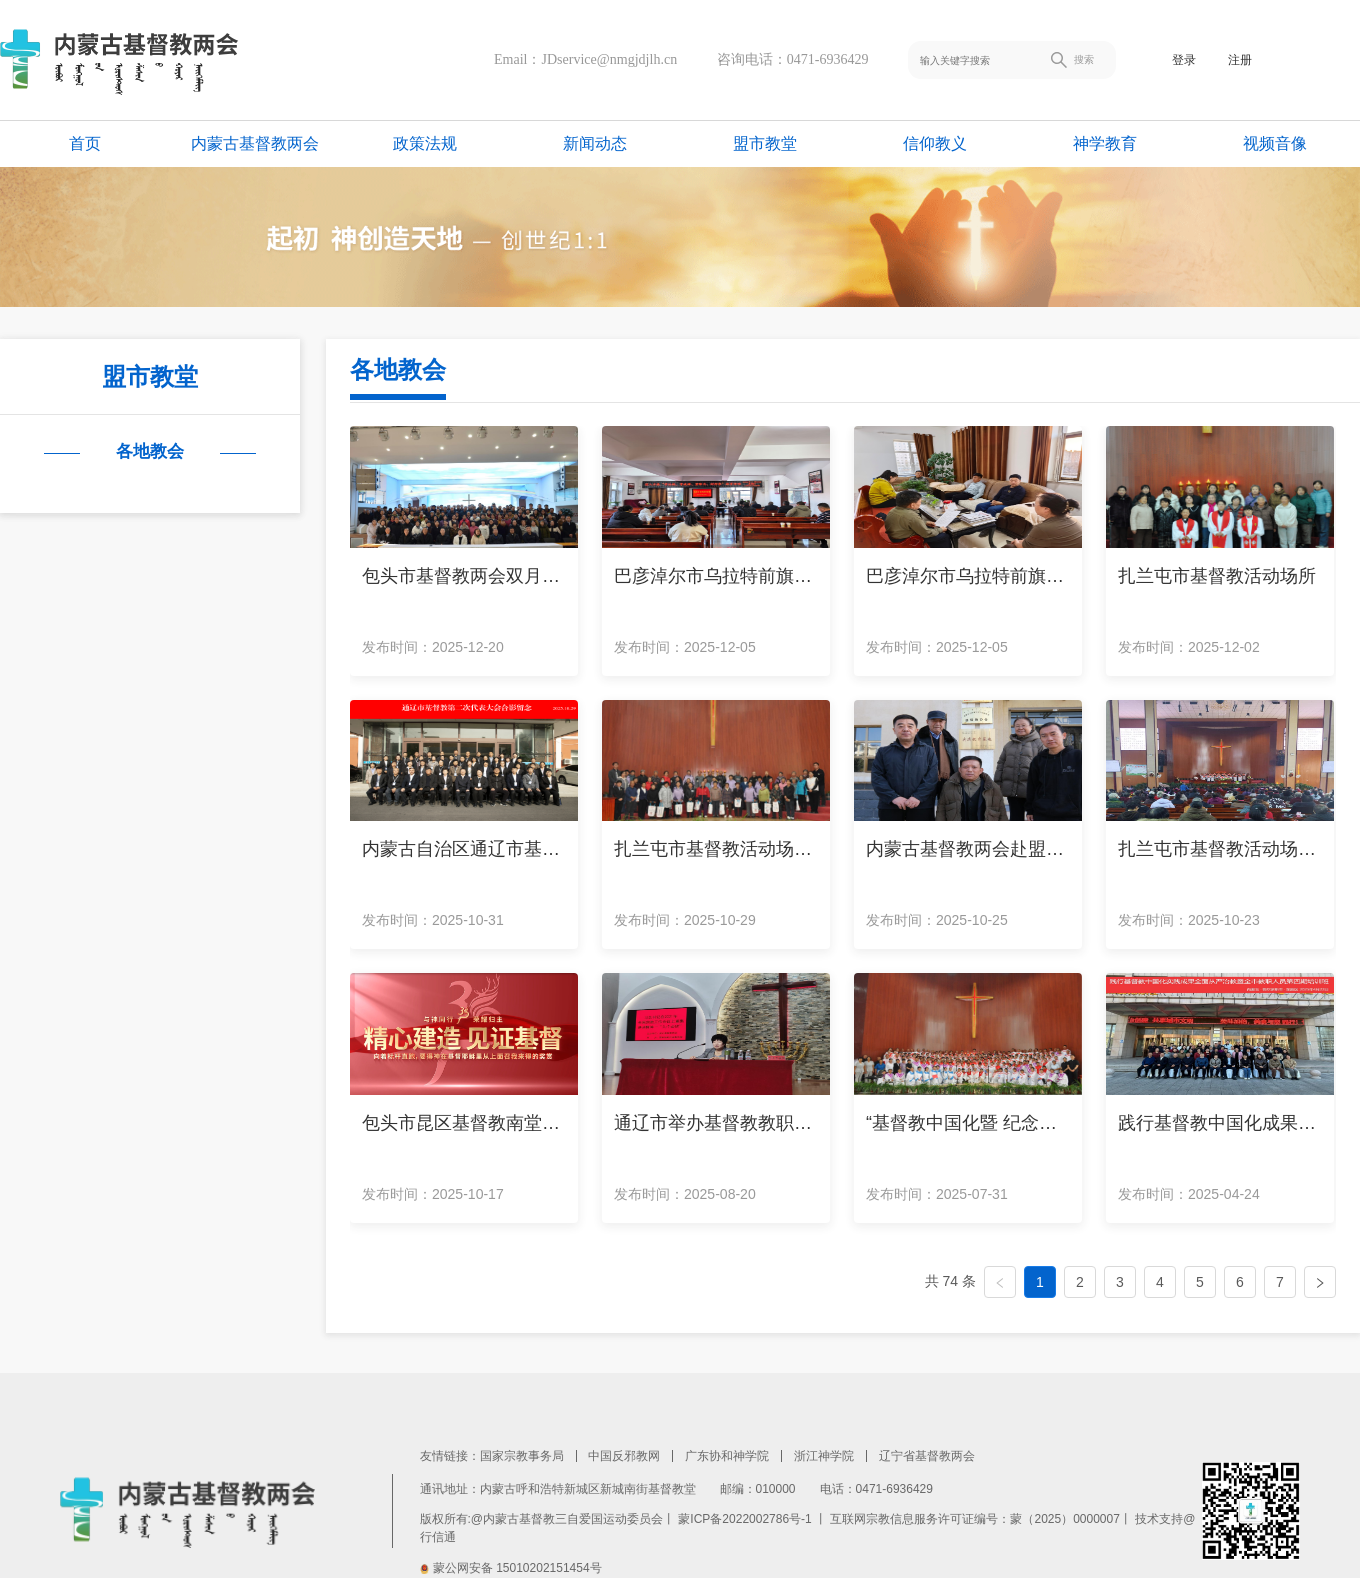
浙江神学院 (824, 1456)
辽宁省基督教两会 (927, 1456)
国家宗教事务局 (522, 1456)
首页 (85, 143)
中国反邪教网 (624, 1456)
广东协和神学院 (727, 1456)
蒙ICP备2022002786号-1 (744, 1519)
